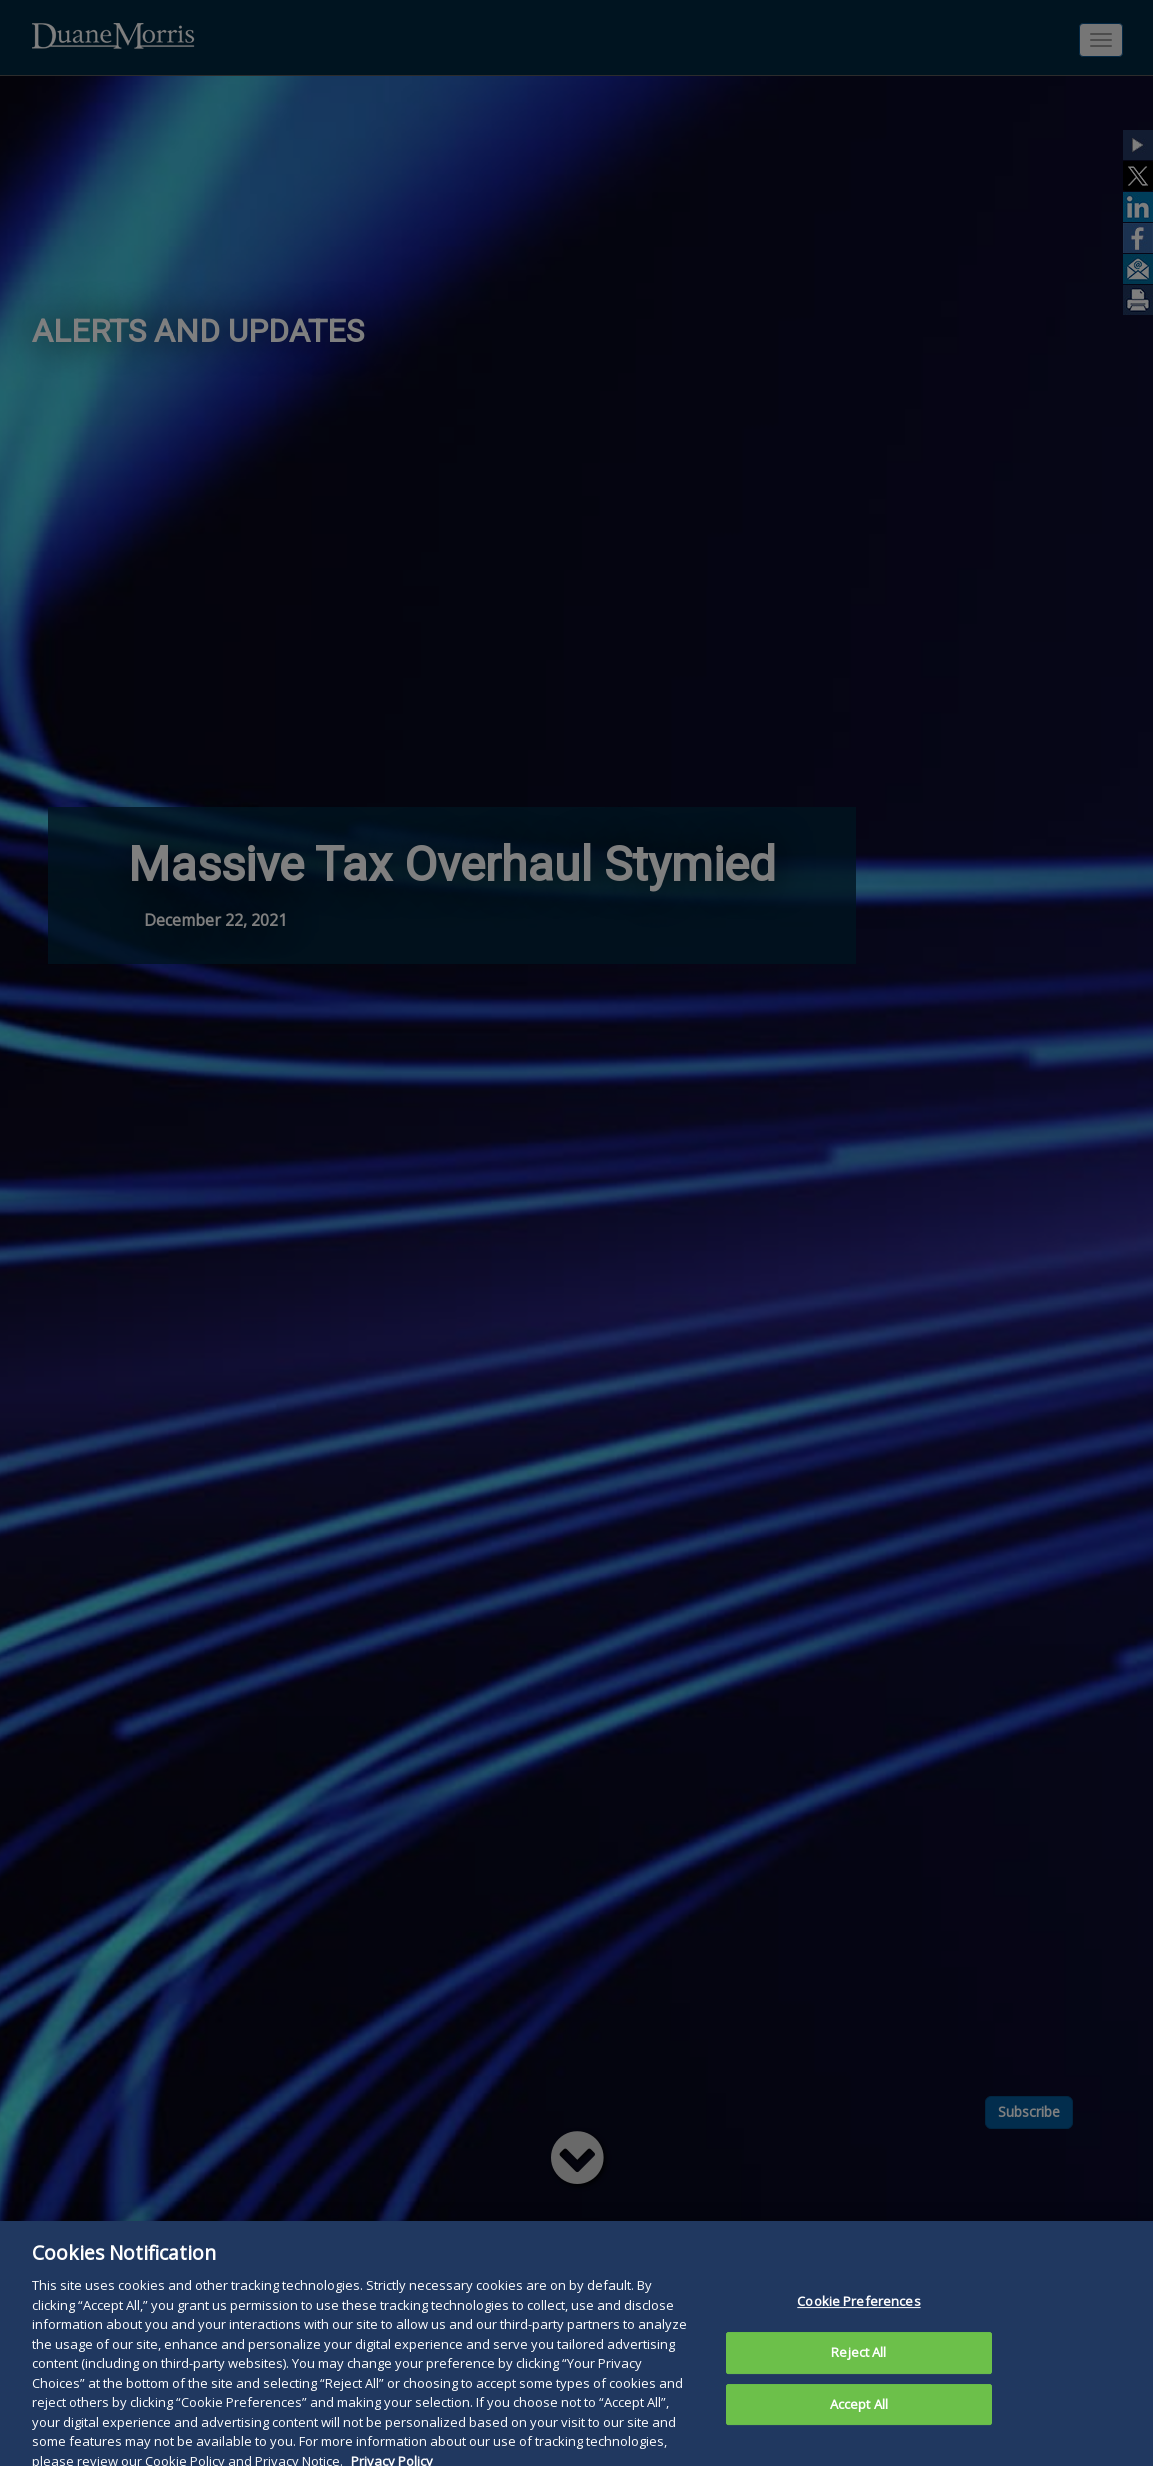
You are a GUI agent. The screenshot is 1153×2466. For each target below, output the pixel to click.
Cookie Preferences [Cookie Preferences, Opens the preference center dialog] (858, 2319)
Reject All (858, 2370)
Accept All (859, 2421)
